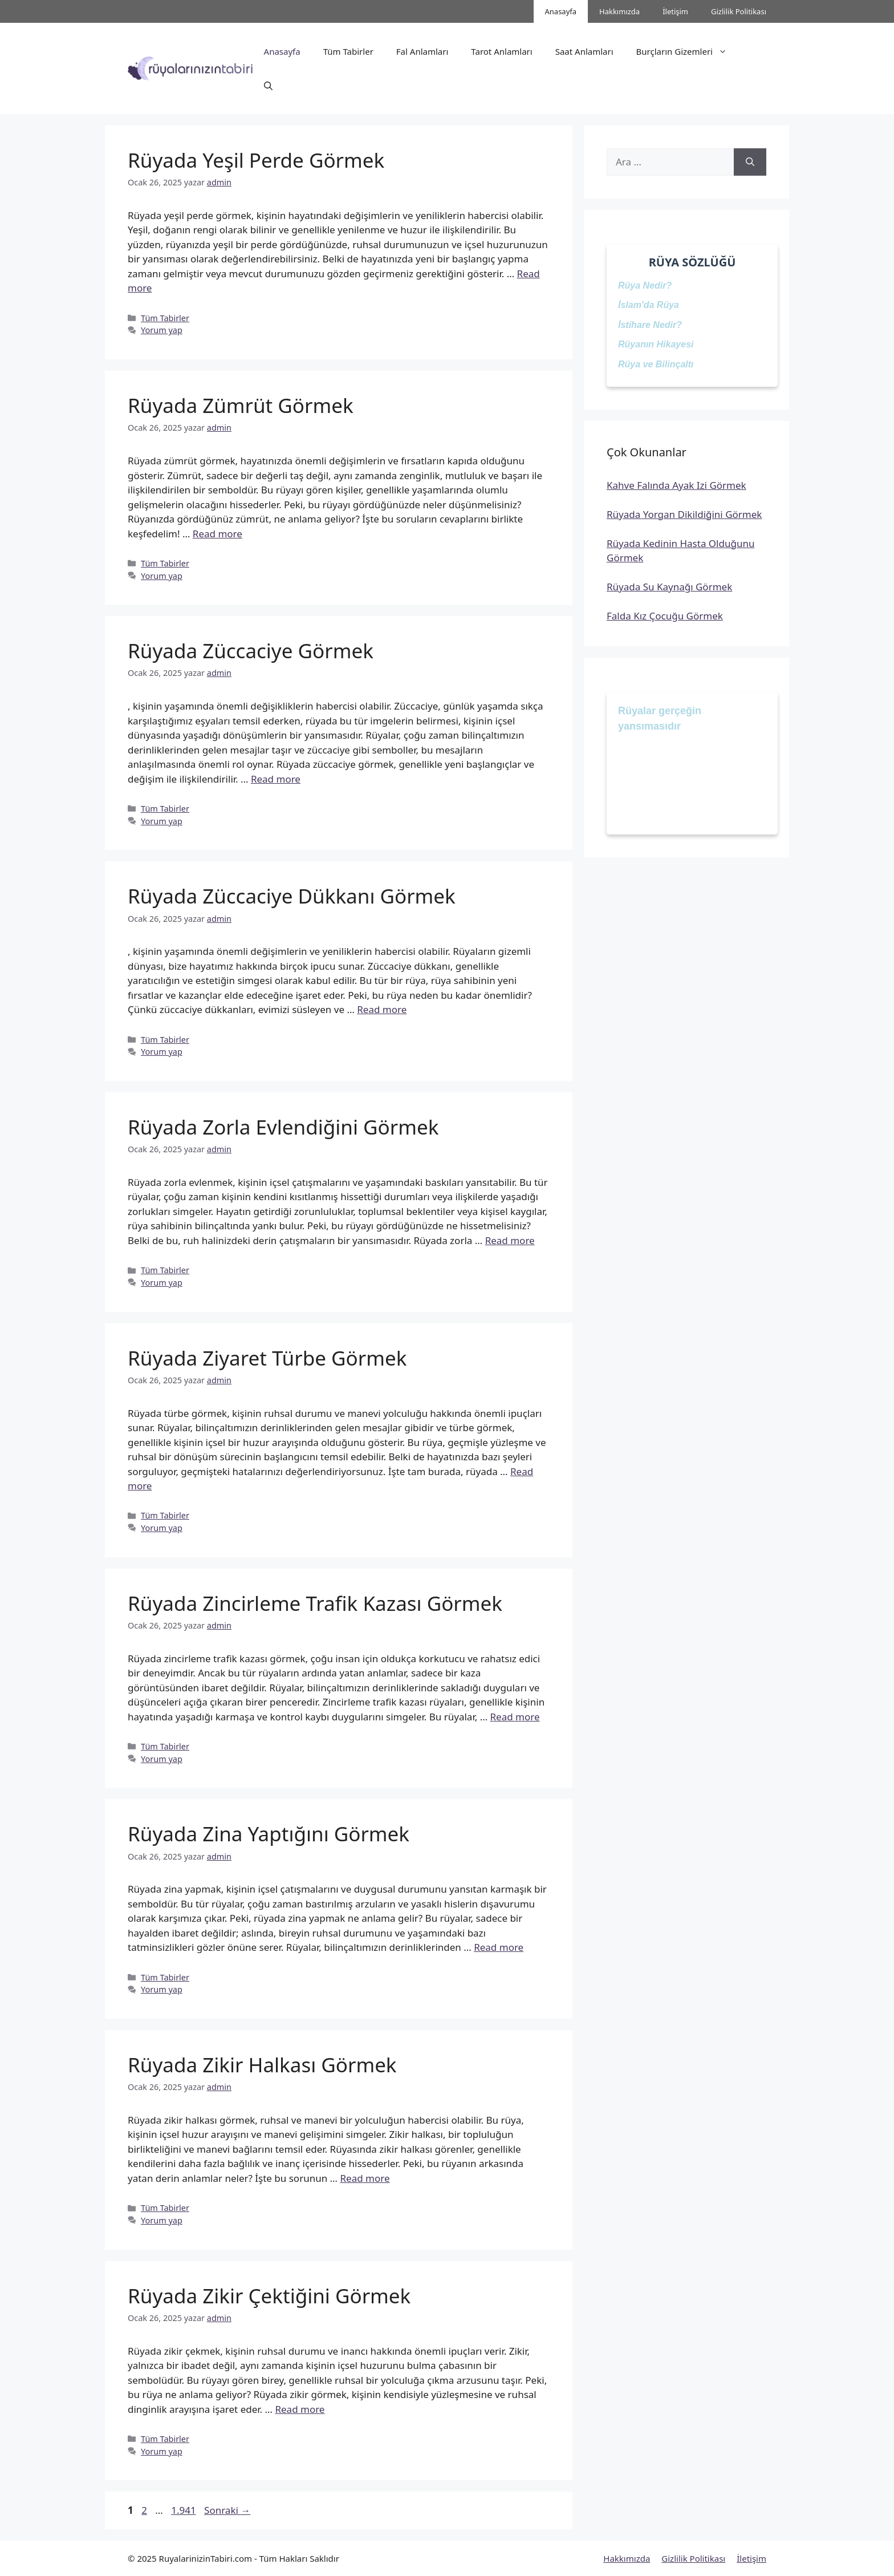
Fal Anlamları (422, 51)
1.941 (183, 2510)
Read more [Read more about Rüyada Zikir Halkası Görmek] (365, 2178)
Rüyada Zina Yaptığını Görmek (268, 1833)
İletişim (675, 11)
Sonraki (227, 2510)
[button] (268, 85)
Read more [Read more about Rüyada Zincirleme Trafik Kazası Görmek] (515, 1716)
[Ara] (750, 162)
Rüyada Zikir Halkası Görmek (262, 2064)
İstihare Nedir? (650, 325)
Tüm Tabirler (348, 51)
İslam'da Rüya (648, 305)
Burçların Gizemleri (687, 51)
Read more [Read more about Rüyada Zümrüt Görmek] (217, 533)
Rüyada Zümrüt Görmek (240, 405)
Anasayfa (561, 11)
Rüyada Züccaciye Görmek (250, 650)
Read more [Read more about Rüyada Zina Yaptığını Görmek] (498, 1947)
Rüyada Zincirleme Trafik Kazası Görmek (315, 1603)
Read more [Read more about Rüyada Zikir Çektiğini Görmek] (299, 2409)
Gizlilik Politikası (738, 11)
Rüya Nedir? (645, 285)
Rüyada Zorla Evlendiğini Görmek (283, 1126)
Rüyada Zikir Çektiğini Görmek (269, 2295)
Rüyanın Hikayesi (656, 344)
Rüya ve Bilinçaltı (656, 364)
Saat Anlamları (584, 51)
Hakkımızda (619, 11)
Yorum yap (161, 330)
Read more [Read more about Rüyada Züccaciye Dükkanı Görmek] (382, 1009)
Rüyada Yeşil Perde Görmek (256, 160)
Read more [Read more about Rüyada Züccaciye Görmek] (275, 778)
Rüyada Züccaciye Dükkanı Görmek (292, 895)
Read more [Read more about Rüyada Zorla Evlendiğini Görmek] (510, 1240)
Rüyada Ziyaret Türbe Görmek (267, 1357)
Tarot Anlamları (501, 51)
